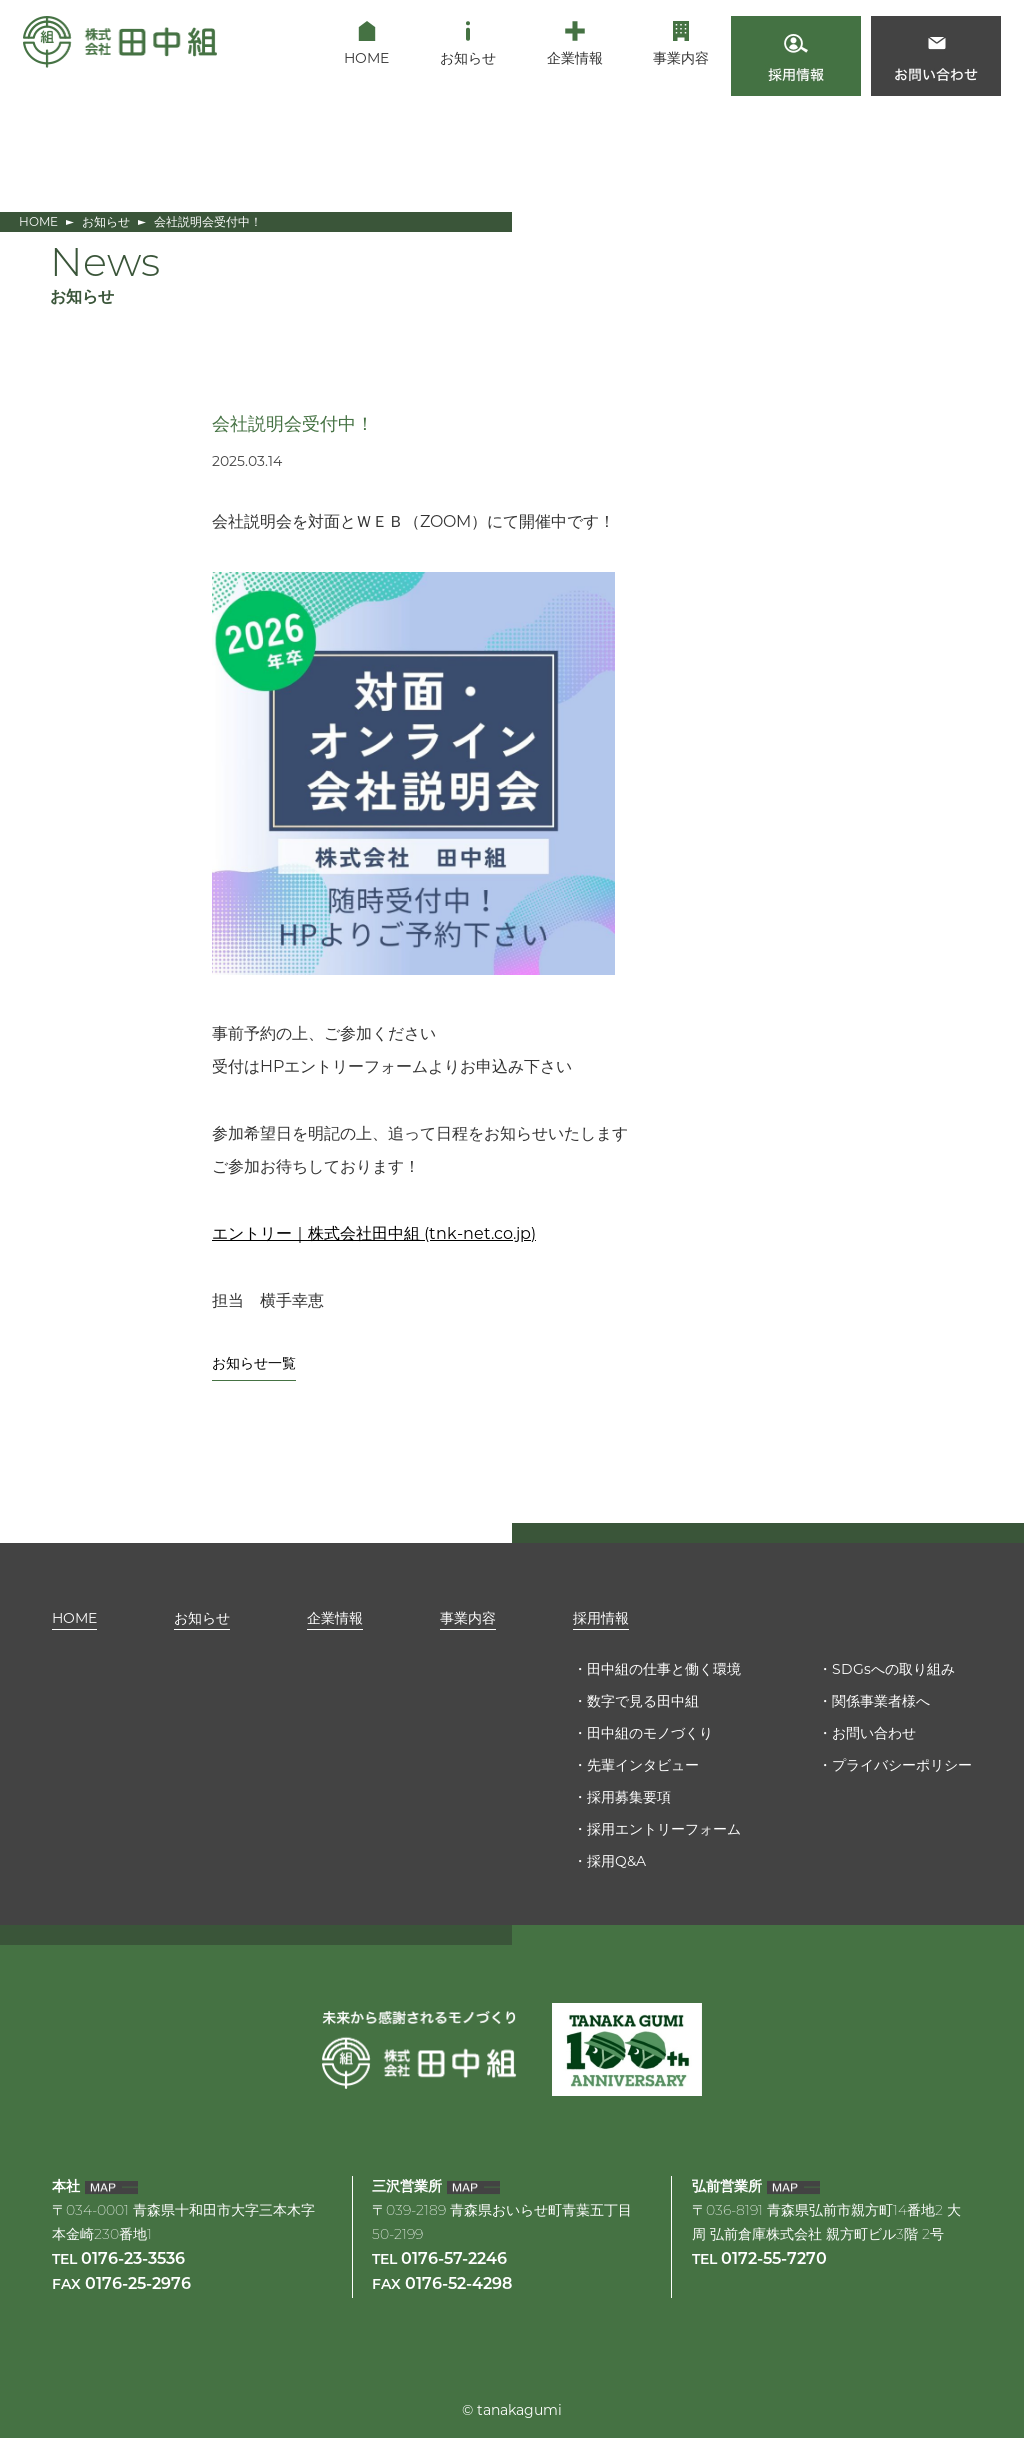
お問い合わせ (874, 1733)
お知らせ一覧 (254, 1363)
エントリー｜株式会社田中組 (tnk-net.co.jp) (374, 1233)
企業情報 (335, 1618)
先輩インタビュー (643, 1765)
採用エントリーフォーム (664, 1829)
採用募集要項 (629, 1797)
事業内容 (468, 1618)
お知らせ (106, 221)
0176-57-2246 (454, 2260)
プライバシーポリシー (902, 1765)
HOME (38, 221)
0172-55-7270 (774, 2260)
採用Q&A (616, 1861)
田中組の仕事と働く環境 (664, 1669)
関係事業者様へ (881, 1701)
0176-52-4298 (458, 2285)
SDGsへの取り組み (893, 1669)
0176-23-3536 (133, 2260)
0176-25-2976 (138, 2285)
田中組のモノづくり (650, 1733)
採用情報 (601, 1618)
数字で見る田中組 (643, 1701)
